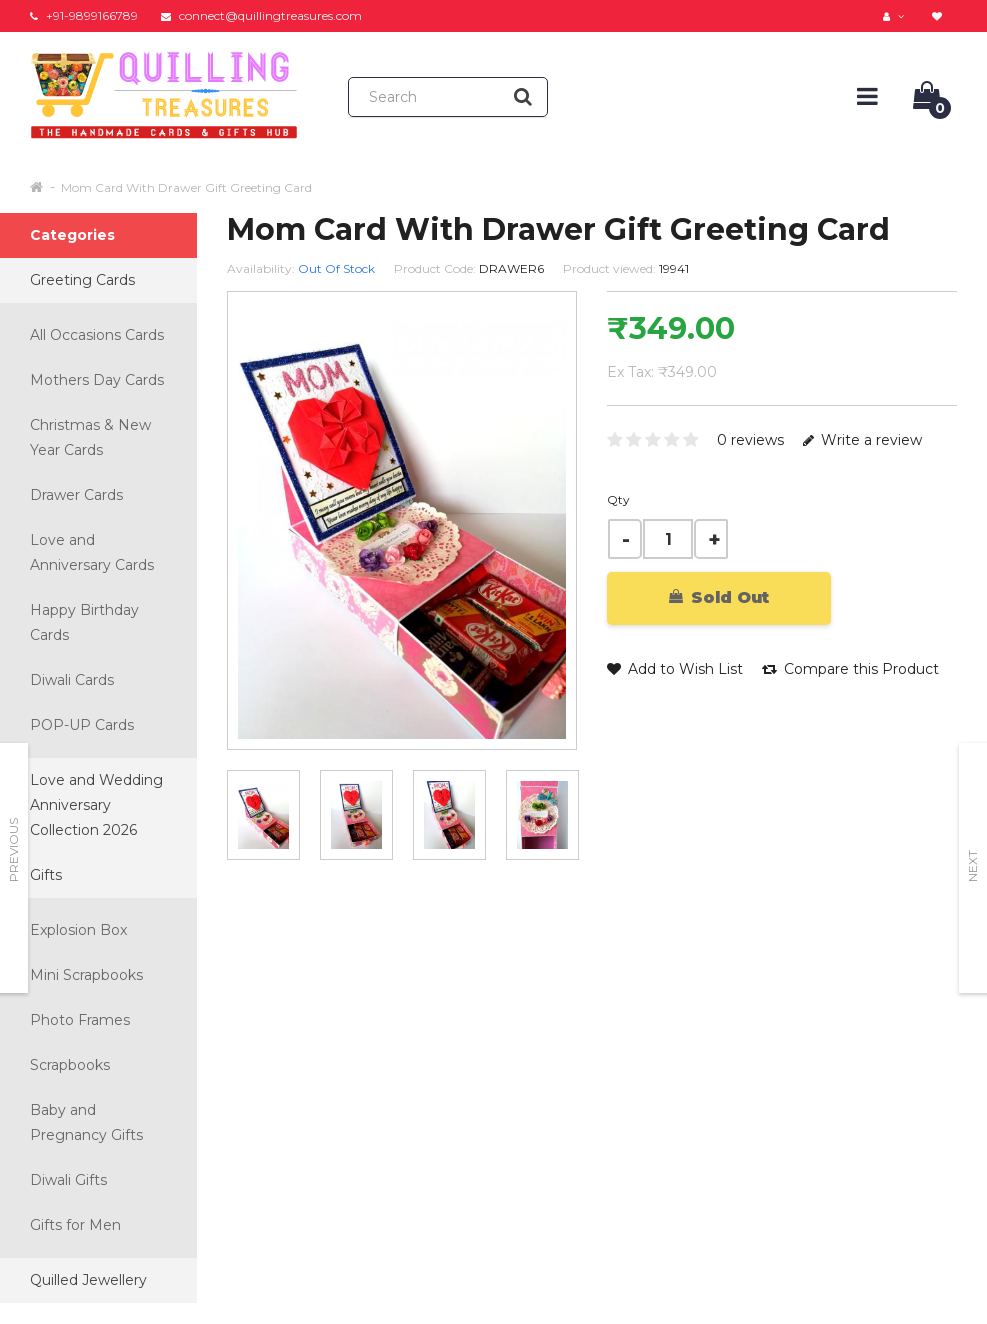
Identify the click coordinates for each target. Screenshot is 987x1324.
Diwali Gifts (68, 1180)
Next (972, 866)
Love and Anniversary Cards (92, 552)
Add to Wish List (675, 669)
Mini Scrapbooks (86, 975)
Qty (618, 499)
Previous (13, 850)
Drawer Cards (76, 495)
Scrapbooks (70, 1065)
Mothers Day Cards (97, 380)
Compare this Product (850, 669)
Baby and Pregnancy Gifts (86, 1122)
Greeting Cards (82, 280)
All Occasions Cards (97, 335)
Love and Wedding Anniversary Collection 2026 (96, 805)
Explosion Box (78, 930)
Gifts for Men (75, 1225)
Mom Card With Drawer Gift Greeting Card (186, 187)
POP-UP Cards (82, 725)
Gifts (46, 875)
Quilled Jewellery (88, 1280)
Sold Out (719, 597)
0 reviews (750, 440)
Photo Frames (80, 1020)
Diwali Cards (72, 680)
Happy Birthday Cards (84, 622)
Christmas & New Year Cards (90, 437)
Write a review (862, 440)
